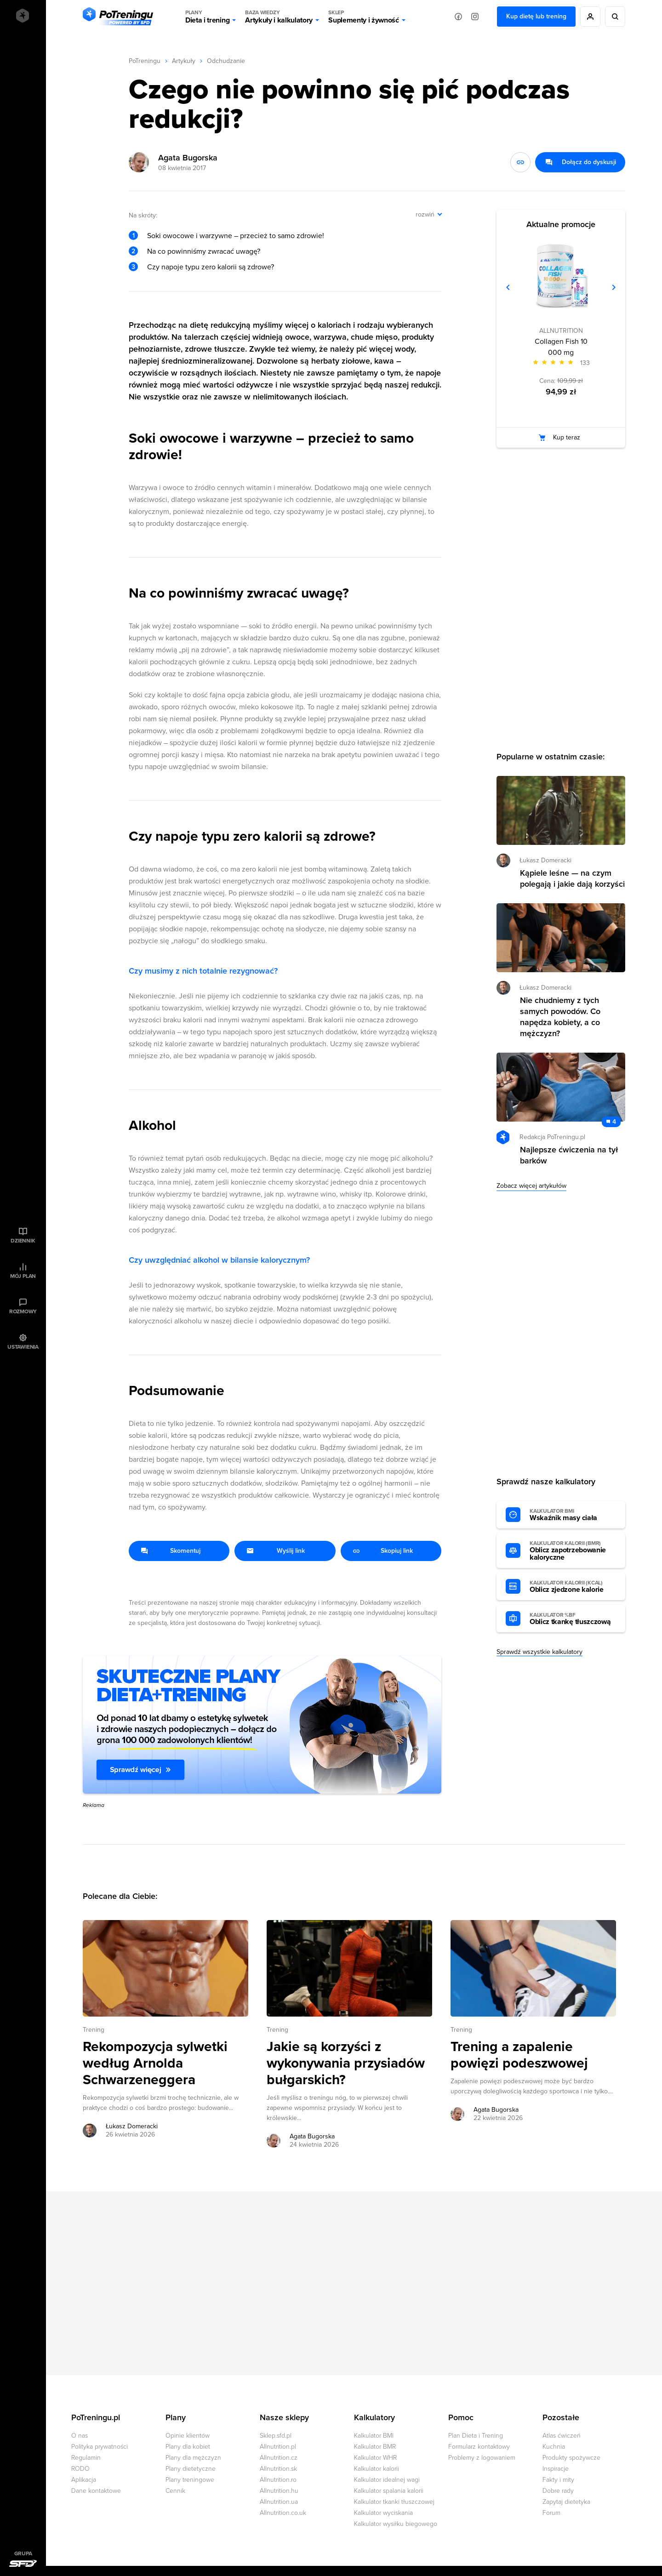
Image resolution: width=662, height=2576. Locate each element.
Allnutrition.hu (279, 2491)
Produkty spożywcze (571, 2458)
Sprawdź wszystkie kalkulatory (539, 1652)
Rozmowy (23, 1311)
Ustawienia (23, 1347)
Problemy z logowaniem (481, 2458)
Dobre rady (558, 2491)
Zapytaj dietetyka (566, 2502)
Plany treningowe (190, 2480)
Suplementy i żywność (363, 16)
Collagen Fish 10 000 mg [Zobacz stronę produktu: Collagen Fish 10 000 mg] (561, 347)
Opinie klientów (188, 2435)
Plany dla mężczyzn (193, 2458)
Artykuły (183, 61)
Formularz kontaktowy (479, 2447)
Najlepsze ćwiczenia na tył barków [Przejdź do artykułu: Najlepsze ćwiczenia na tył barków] (569, 1155)
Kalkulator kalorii (376, 2469)
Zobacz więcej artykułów (531, 1186)
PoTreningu (144, 61)
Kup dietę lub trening (536, 16)
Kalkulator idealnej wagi (387, 2480)
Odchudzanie (226, 61)
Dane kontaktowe (96, 2491)
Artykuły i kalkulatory (279, 16)
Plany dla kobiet (188, 2447)
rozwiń (425, 214)
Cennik (175, 2491)
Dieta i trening (207, 16)
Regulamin (86, 2458)
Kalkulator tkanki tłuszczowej (394, 2502)
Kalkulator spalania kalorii (388, 2491)
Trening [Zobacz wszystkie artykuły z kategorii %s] (93, 2030)
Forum (551, 2513)
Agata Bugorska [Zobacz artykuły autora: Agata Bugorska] (312, 2136)
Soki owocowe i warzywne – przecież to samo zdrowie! (235, 235)
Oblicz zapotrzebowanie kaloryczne (573, 1551)
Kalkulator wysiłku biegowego (395, 2524)
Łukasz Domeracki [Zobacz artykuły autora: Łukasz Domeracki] (132, 2126)
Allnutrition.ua (279, 2502)
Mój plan (23, 1276)
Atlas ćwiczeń (561, 2435)
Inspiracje (555, 2469)
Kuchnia (553, 2447)
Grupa (23, 2553)
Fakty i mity (558, 2480)
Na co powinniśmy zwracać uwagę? (203, 251)
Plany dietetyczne (191, 2469)
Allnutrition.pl (278, 2447)
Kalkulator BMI (374, 2435)
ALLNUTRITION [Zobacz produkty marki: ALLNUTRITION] (561, 331)
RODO (80, 2469)
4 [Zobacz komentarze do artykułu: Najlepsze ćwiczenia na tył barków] (614, 1122)
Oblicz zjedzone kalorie (573, 1586)
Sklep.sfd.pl (275, 2435)
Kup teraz (566, 437)
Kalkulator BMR (375, 2447)
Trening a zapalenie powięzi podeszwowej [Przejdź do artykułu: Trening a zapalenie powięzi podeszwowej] (519, 2055)
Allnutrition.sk (278, 2469)
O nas (79, 2435)
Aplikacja (83, 2480)
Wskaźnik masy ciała (573, 1515)
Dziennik (23, 1240)
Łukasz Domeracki (545, 860)
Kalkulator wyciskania (383, 2513)
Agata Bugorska (187, 158)
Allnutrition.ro (278, 2480)
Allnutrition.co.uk (283, 2513)
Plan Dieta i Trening (475, 2435)
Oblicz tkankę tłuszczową (573, 1619)
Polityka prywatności (99, 2447)
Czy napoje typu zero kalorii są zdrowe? (210, 267)
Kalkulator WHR (375, 2458)
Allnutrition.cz (278, 2458)
